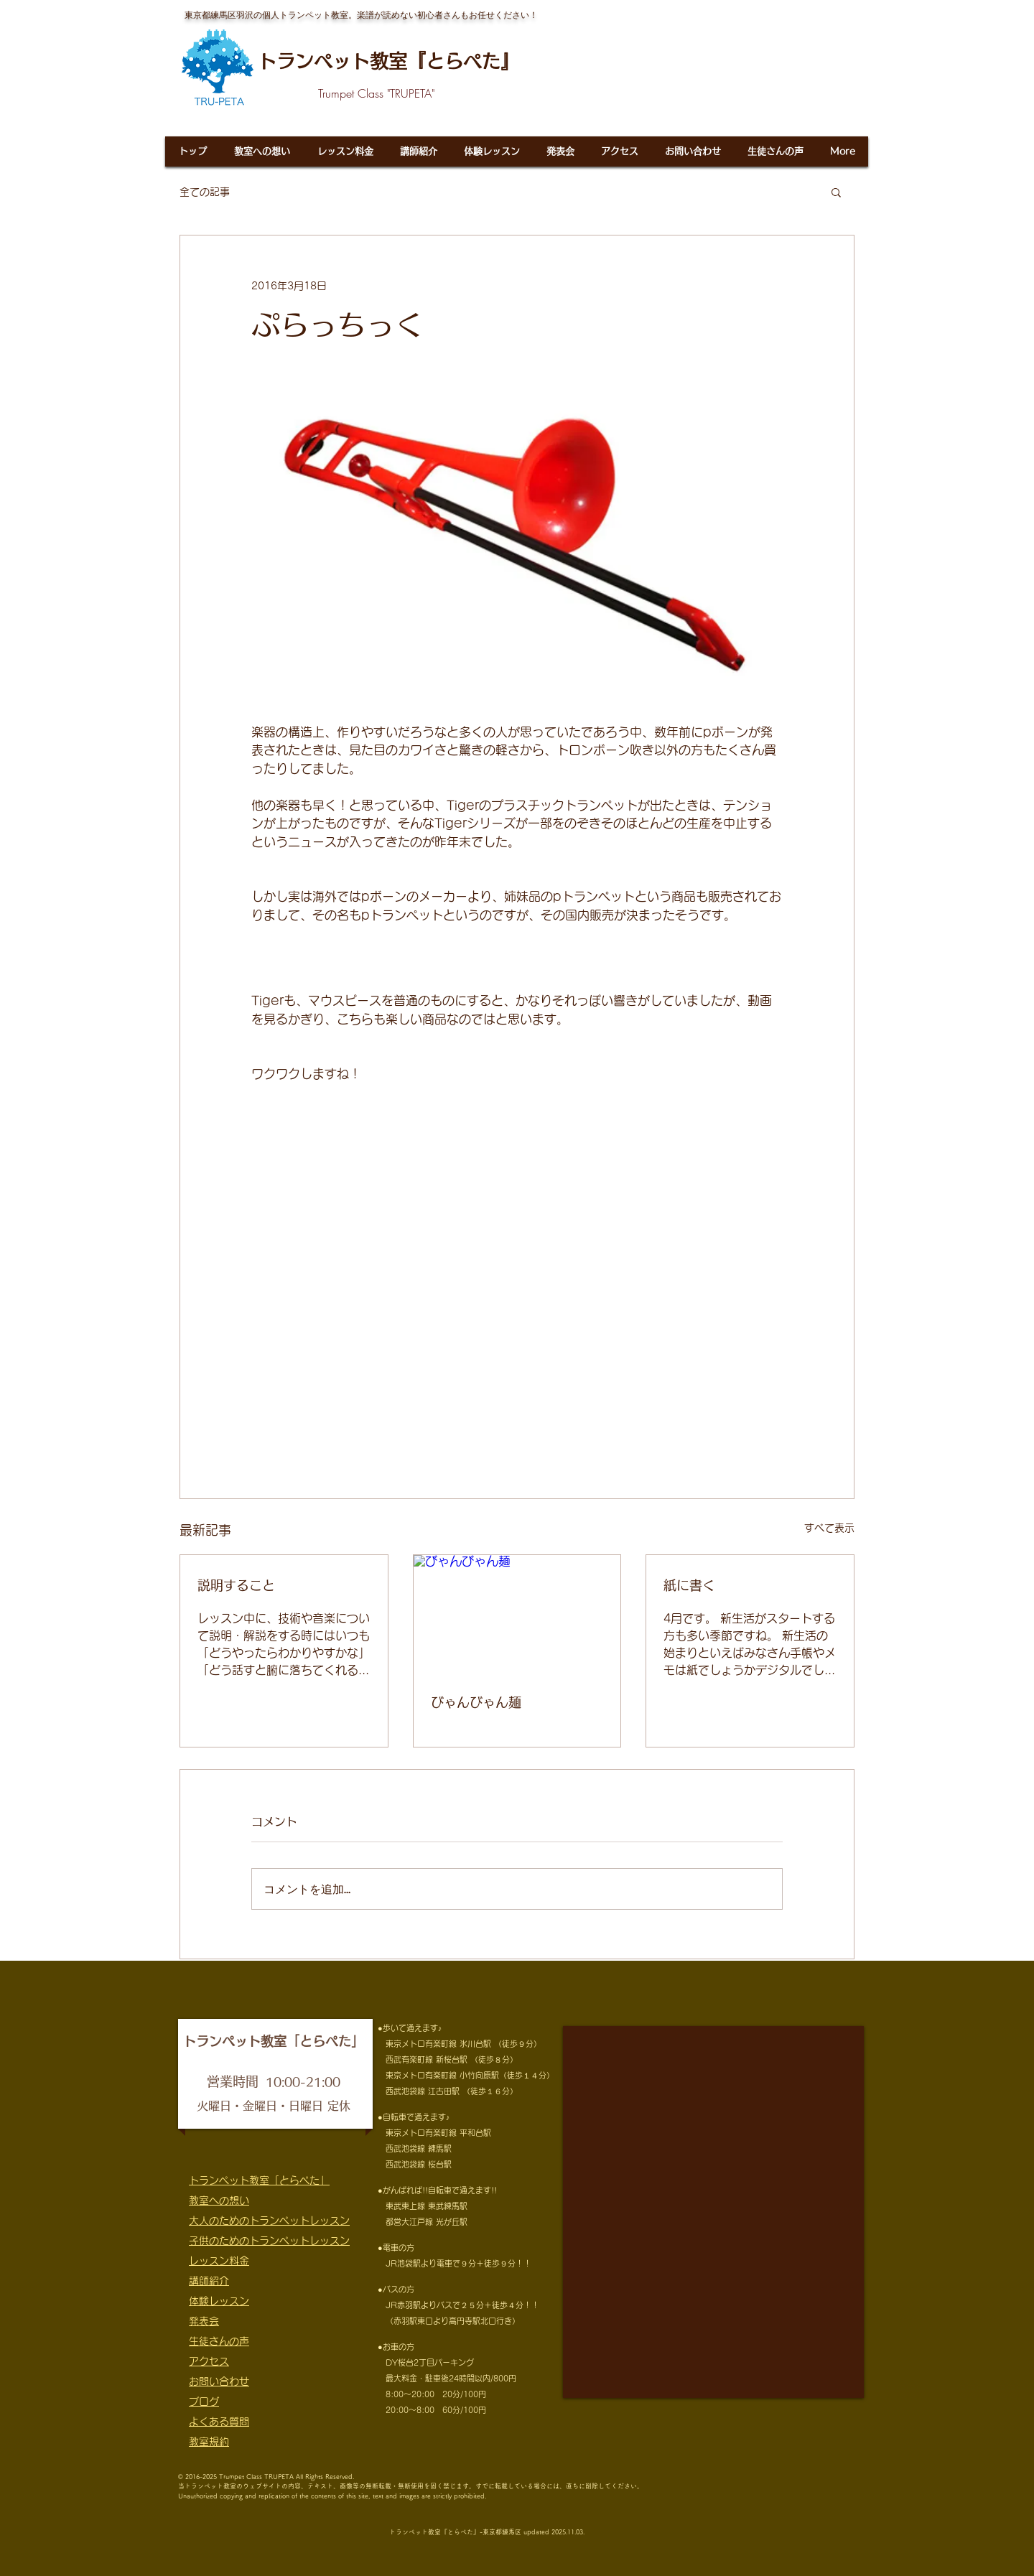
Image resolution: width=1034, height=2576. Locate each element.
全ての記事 (205, 192)
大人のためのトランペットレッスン (269, 2221)
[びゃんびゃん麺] (517, 1613)
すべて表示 (829, 1528)
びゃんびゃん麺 (476, 1702)
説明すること (236, 1585)
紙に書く (689, 1585)
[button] (836, 191)
